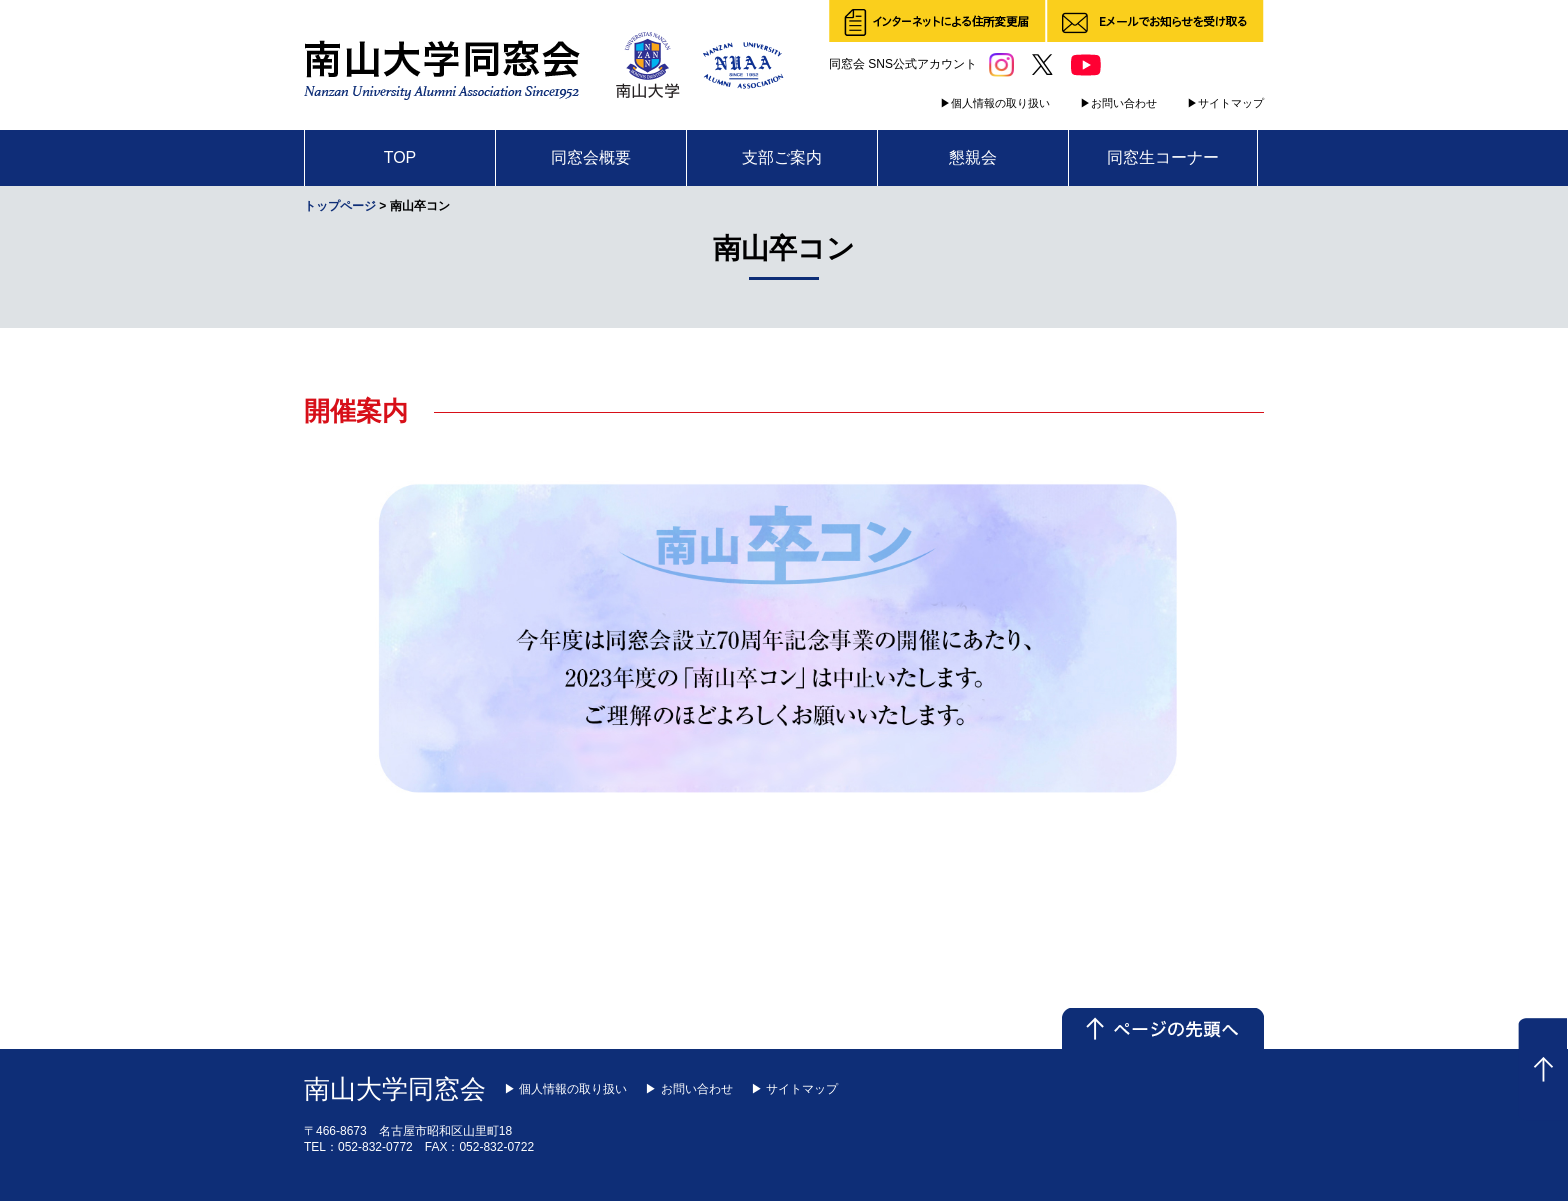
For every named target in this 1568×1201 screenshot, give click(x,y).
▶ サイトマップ (794, 1089)
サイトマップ (1231, 103)
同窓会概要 (591, 157)
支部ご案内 (782, 157)
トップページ (340, 206)
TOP (400, 157)
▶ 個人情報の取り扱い (565, 1089)
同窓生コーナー (1163, 157)
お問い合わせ (1124, 103)
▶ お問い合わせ (688, 1089)
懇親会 (973, 157)
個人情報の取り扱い (1000, 103)
